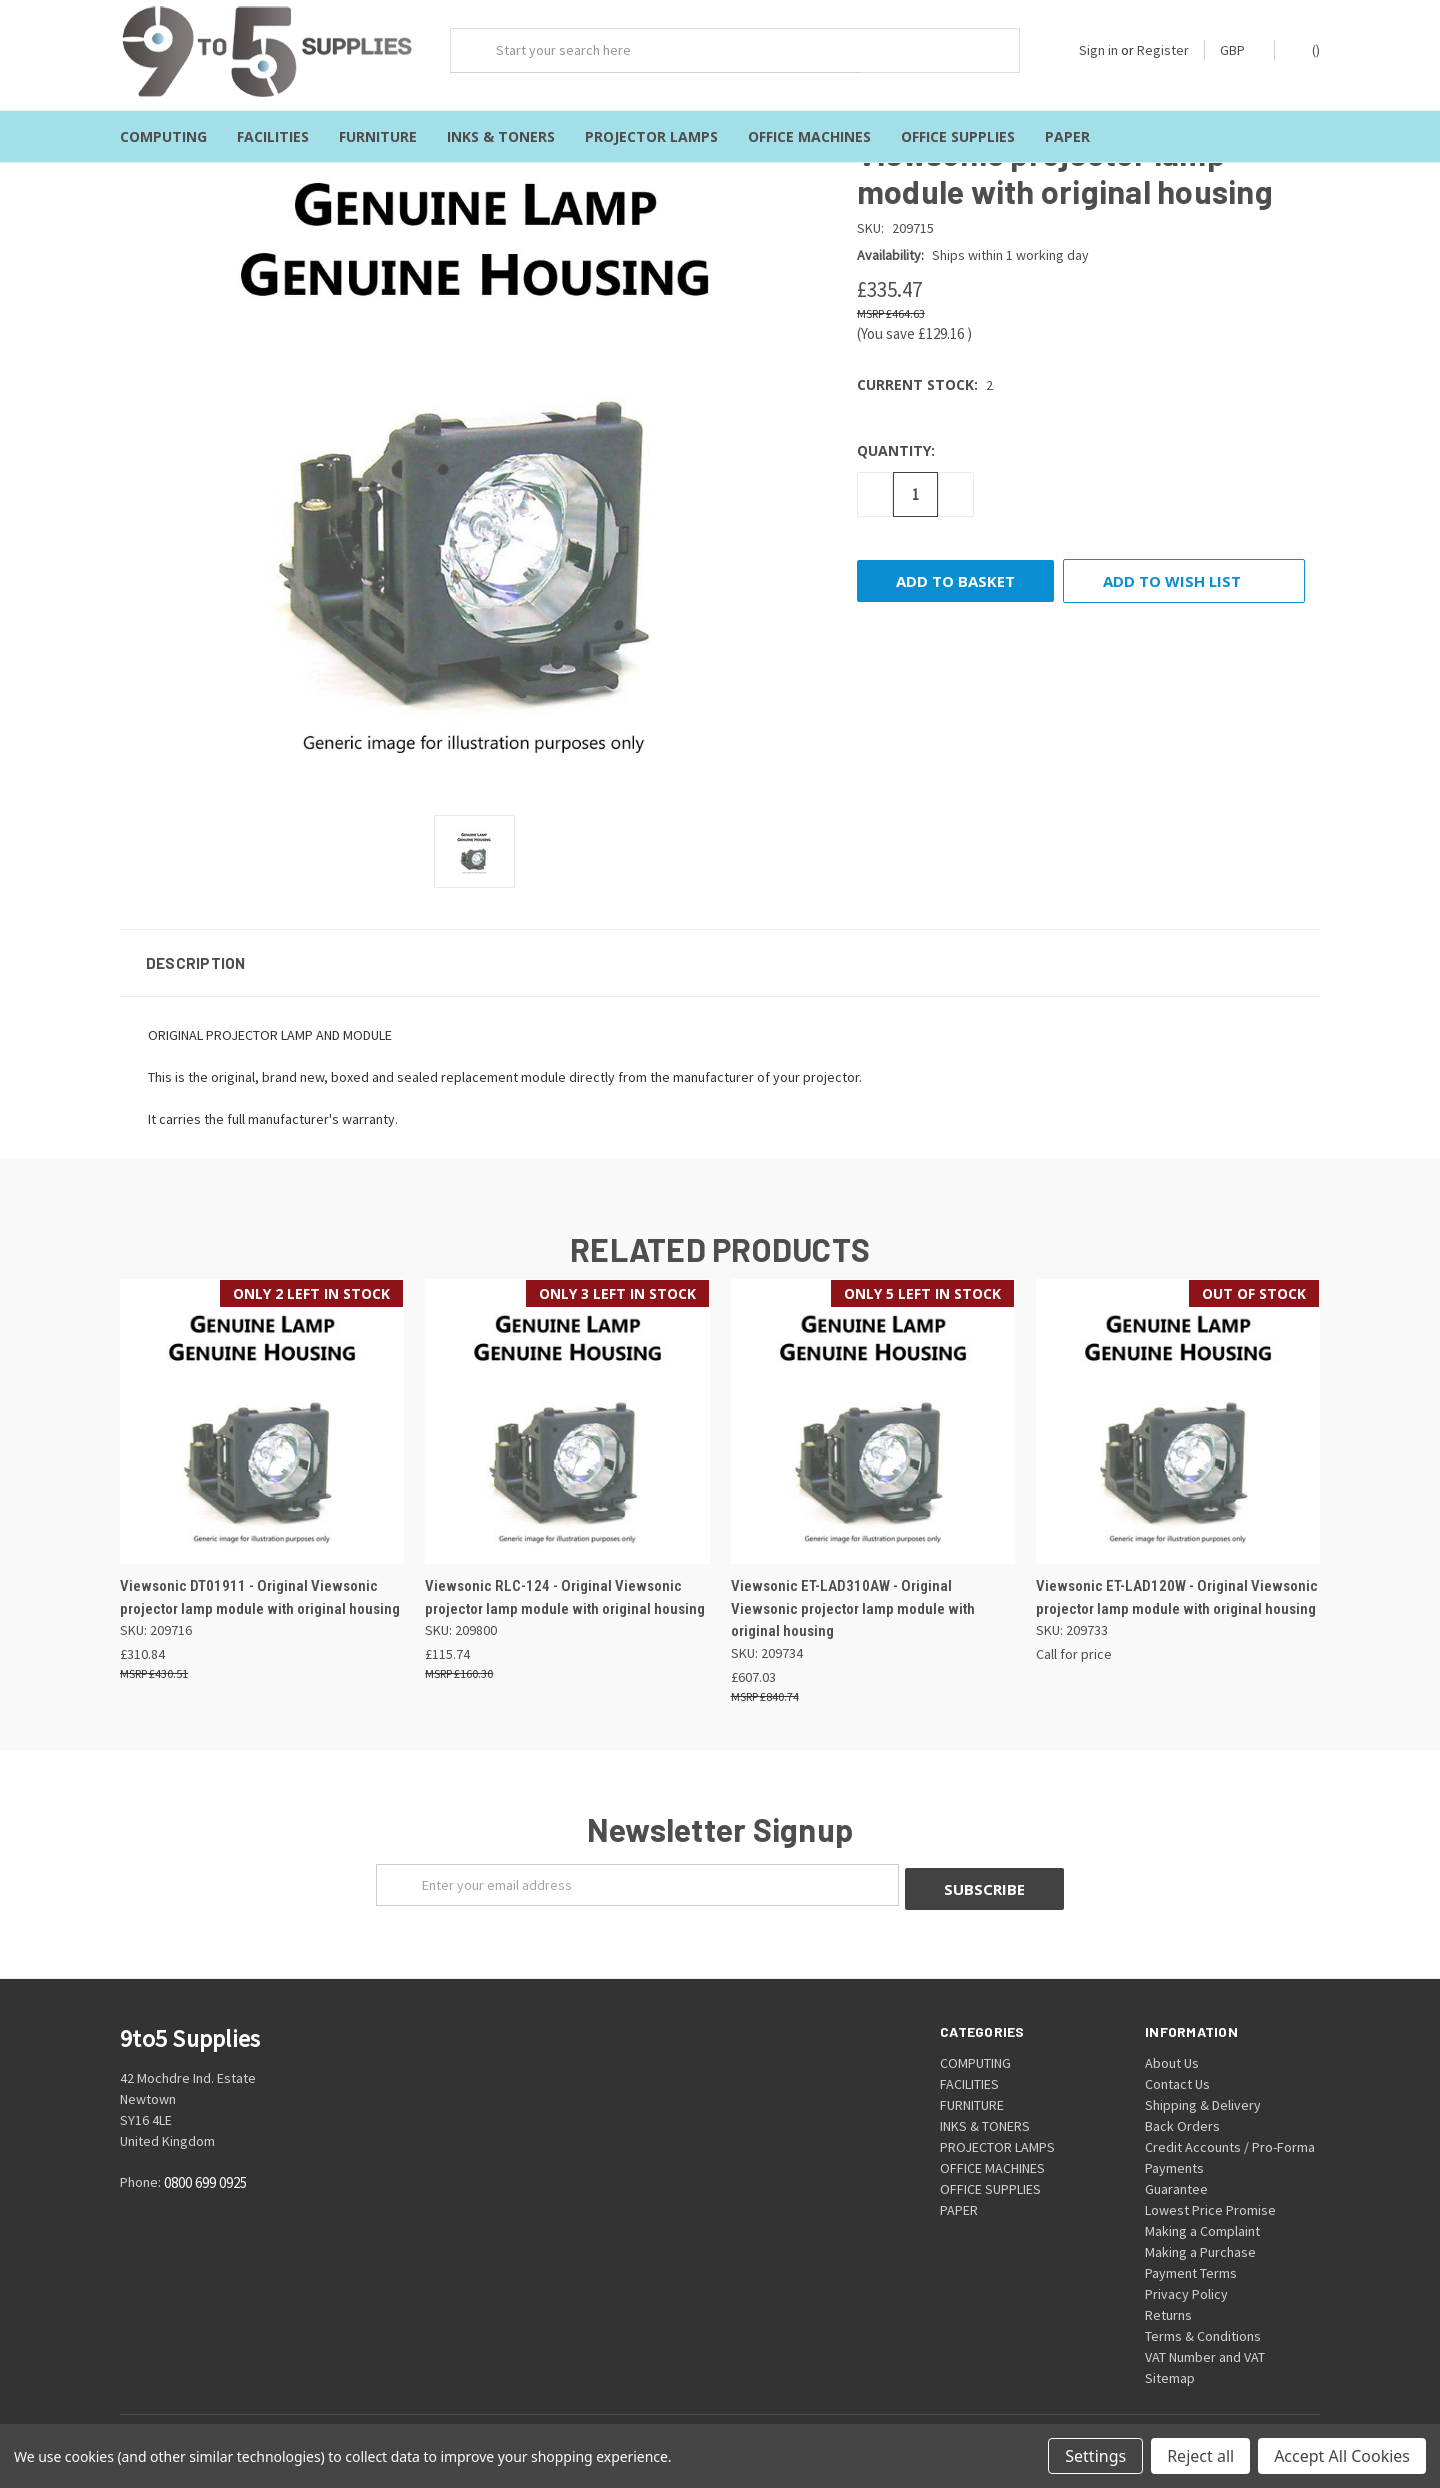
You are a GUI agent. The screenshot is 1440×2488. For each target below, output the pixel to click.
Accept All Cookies (1342, 2456)
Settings (1095, 2456)
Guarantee (1176, 2179)
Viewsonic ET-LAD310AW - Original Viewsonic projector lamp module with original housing (853, 1602)
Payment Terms (1191, 2263)
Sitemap (1170, 2368)
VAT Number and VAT (1205, 2347)
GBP (1239, 50)
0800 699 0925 (205, 2172)
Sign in (1098, 50)
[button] (720, 957)
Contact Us (1177, 2074)
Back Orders (1182, 2116)
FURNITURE (378, 136)
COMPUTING (163, 136)
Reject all (1200, 2456)
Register (1163, 50)
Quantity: (896, 443)
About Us (1172, 2053)
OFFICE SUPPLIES (958, 136)
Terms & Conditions (1203, 2326)
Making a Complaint (1202, 2221)
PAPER (1067, 136)
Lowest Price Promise (1210, 2200)
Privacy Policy (1186, 2284)
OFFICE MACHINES (809, 136)
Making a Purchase (1200, 2242)
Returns (1168, 2305)
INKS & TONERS (501, 136)
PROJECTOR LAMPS (651, 136)
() (1306, 49)
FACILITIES (273, 136)
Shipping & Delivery (1203, 2095)
